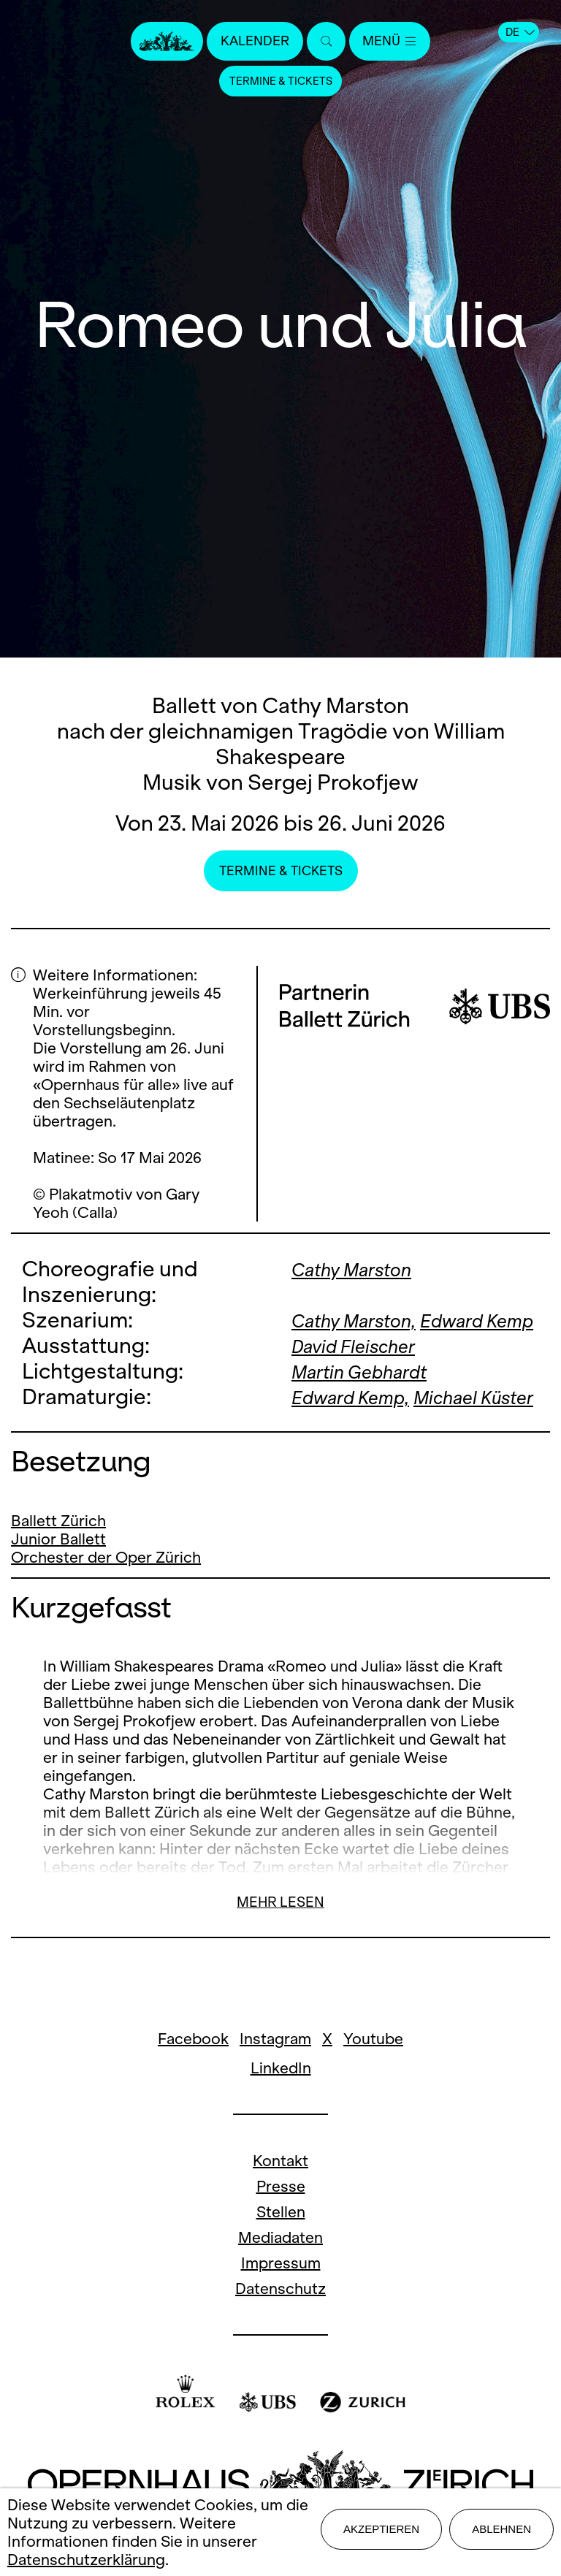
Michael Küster (363, 1448)
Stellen (280, 2263)
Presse (280, 2237)
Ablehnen (501, 2532)
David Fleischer (364, 1371)
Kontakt (280, 2211)
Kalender (250, 42)
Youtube (373, 2089)
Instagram (275, 2089)
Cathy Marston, (365, 1320)
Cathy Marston (363, 1269)
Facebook (193, 2089)
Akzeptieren (381, 2532)
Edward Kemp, (360, 1422)
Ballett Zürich (58, 1571)
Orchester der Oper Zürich (106, 1608)
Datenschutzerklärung (86, 2559)
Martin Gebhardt (371, 1396)
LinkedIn (281, 2119)
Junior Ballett (58, 1590)
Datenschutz (280, 2339)
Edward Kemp (358, 1345)
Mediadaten (280, 2288)
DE (520, 32)
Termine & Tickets (280, 83)
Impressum (281, 2314)
